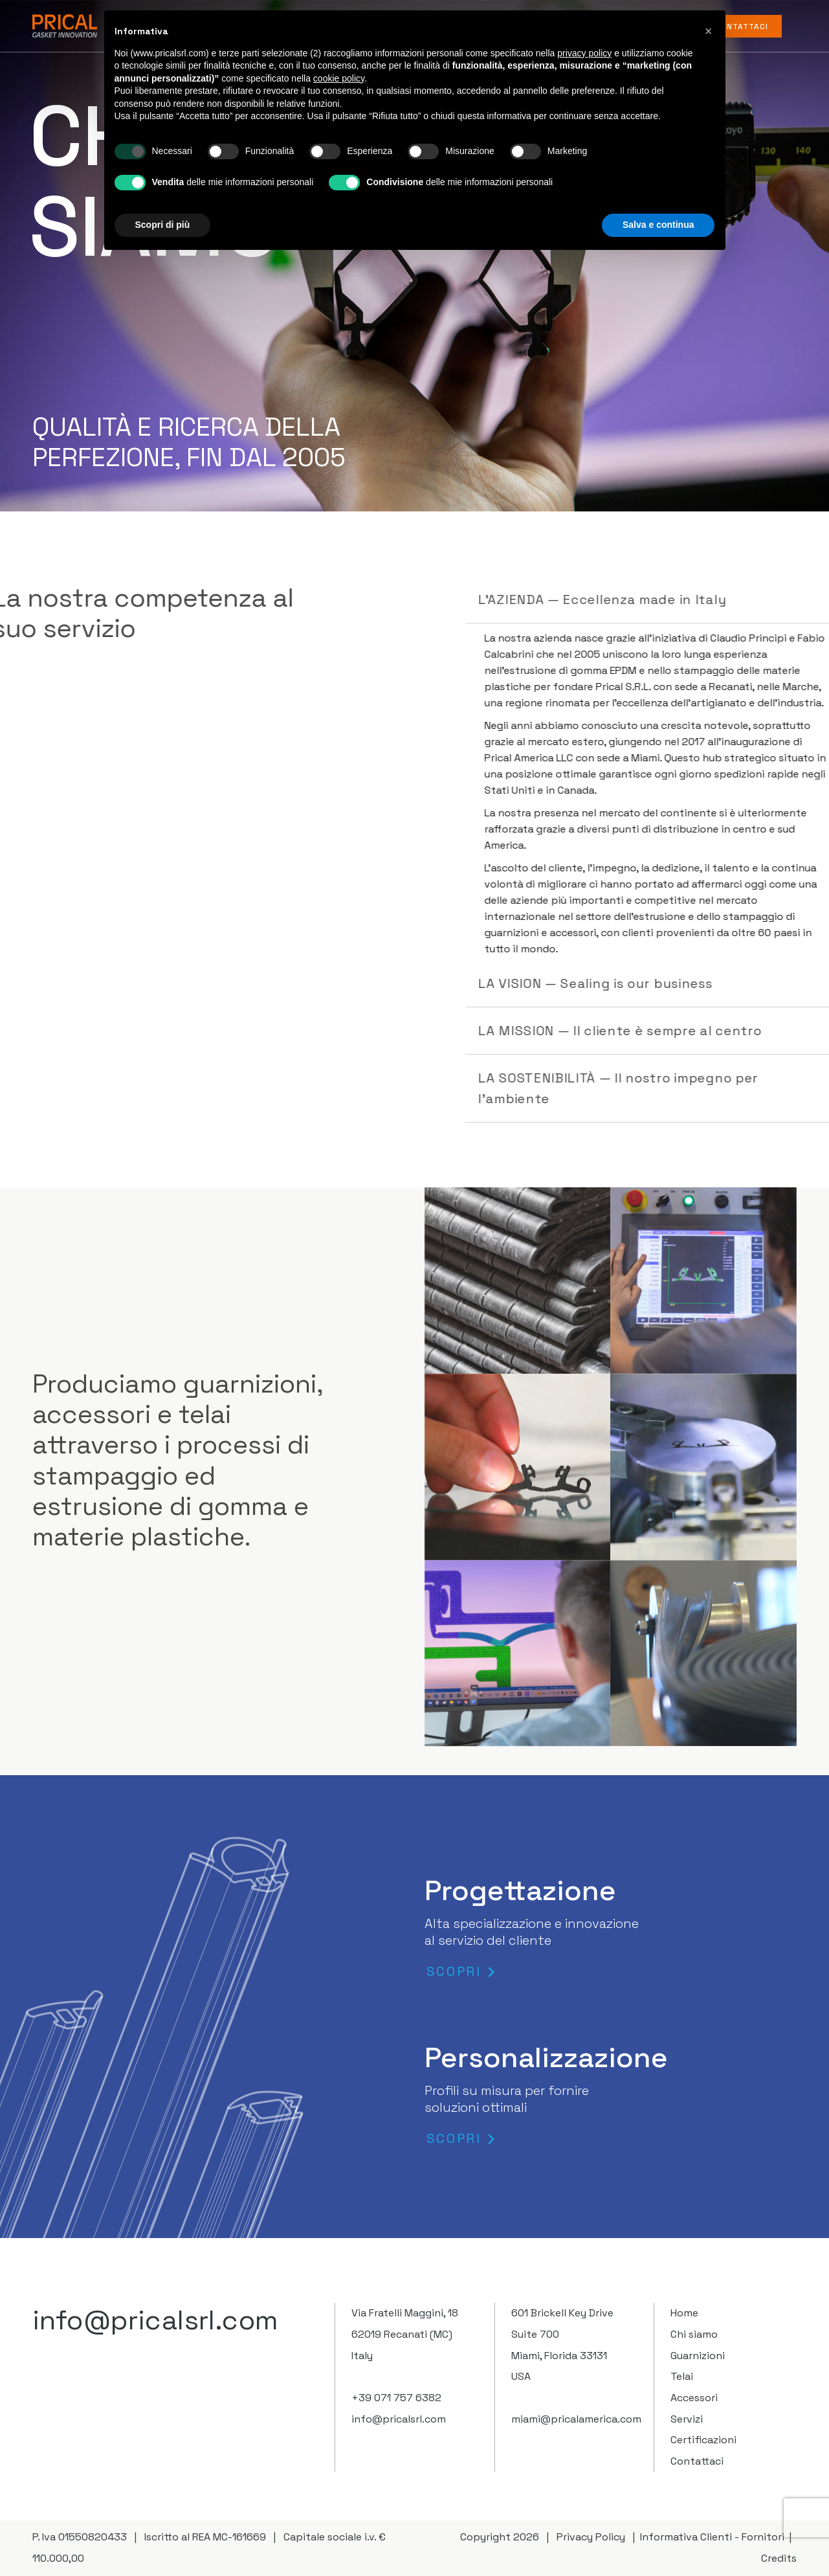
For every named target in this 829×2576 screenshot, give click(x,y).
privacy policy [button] (584, 53)
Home (684, 2313)
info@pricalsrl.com (155, 2320)
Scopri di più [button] (162, 224)
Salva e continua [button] (658, 224)
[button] (708, 31)
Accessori (694, 2397)
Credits (779, 2558)
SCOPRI (453, 1972)
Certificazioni (703, 2440)
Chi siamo (694, 2334)
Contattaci (697, 2461)
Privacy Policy (591, 2537)
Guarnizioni (697, 2355)
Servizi (686, 2419)
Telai (681, 2376)
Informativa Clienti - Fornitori (712, 2537)
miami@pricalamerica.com (576, 2419)
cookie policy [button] (338, 78)
